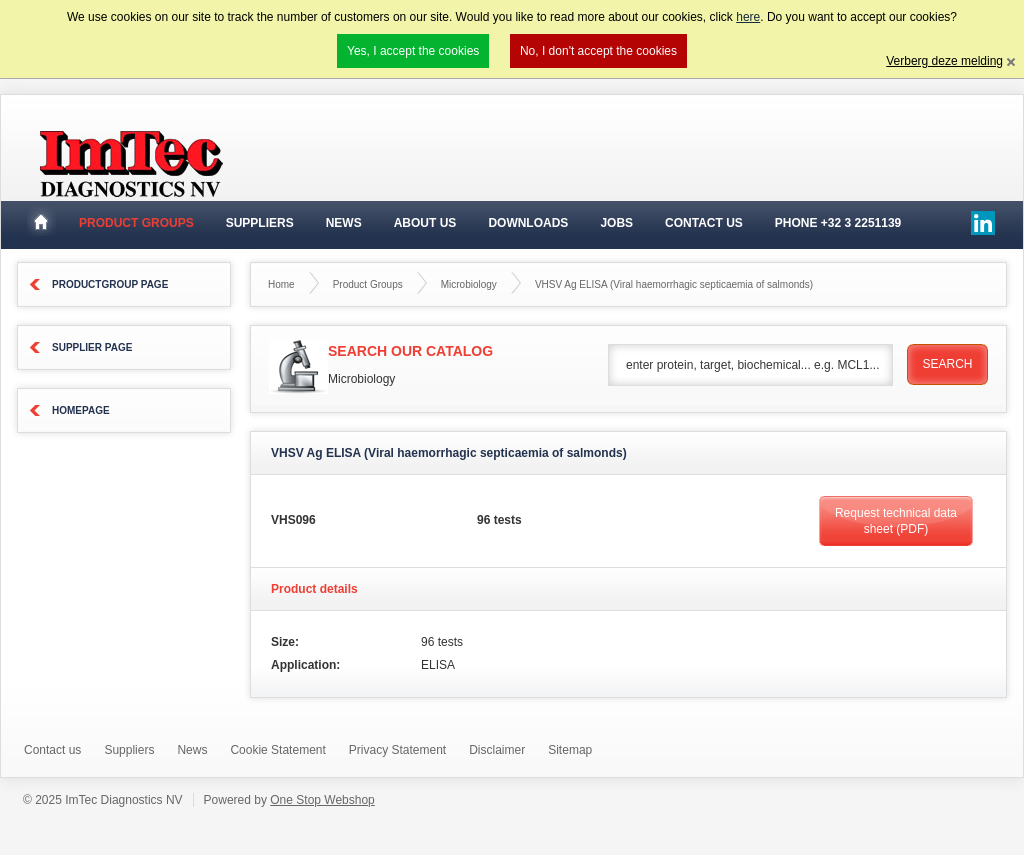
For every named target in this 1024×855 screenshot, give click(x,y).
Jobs (616, 223)
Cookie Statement (277, 750)
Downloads (528, 223)
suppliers (260, 223)
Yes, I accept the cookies (413, 51)
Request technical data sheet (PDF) (896, 521)
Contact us (52, 750)
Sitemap (570, 750)
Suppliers (129, 750)
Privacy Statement (397, 750)
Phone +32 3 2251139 (838, 223)
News (344, 223)
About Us (425, 223)
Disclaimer (497, 750)
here (748, 17)
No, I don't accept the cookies (598, 51)
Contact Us (704, 223)
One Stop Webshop (322, 800)
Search (947, 364)
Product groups (136, 223)
